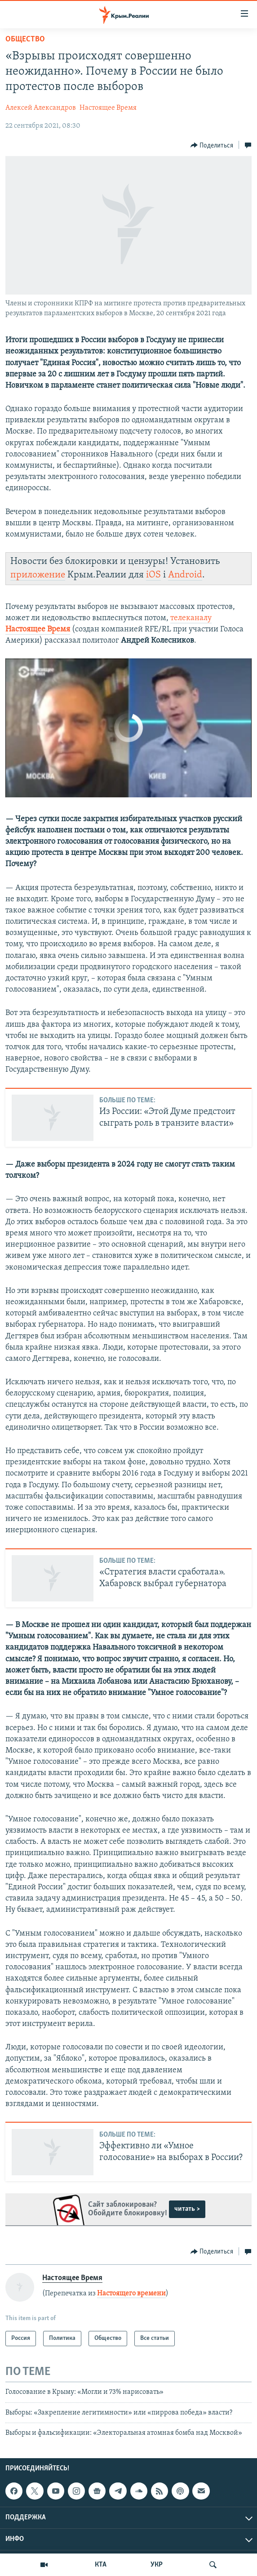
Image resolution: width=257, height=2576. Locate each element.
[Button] (212, 145)
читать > (187, 2209)
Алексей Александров (40, 108)
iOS (153, 575)
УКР (157, 2564)
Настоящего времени (131, 2293)
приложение (37, 575)
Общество (25, 39)
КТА (100, 2564)
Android (185, 575)
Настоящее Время (108, 108)
